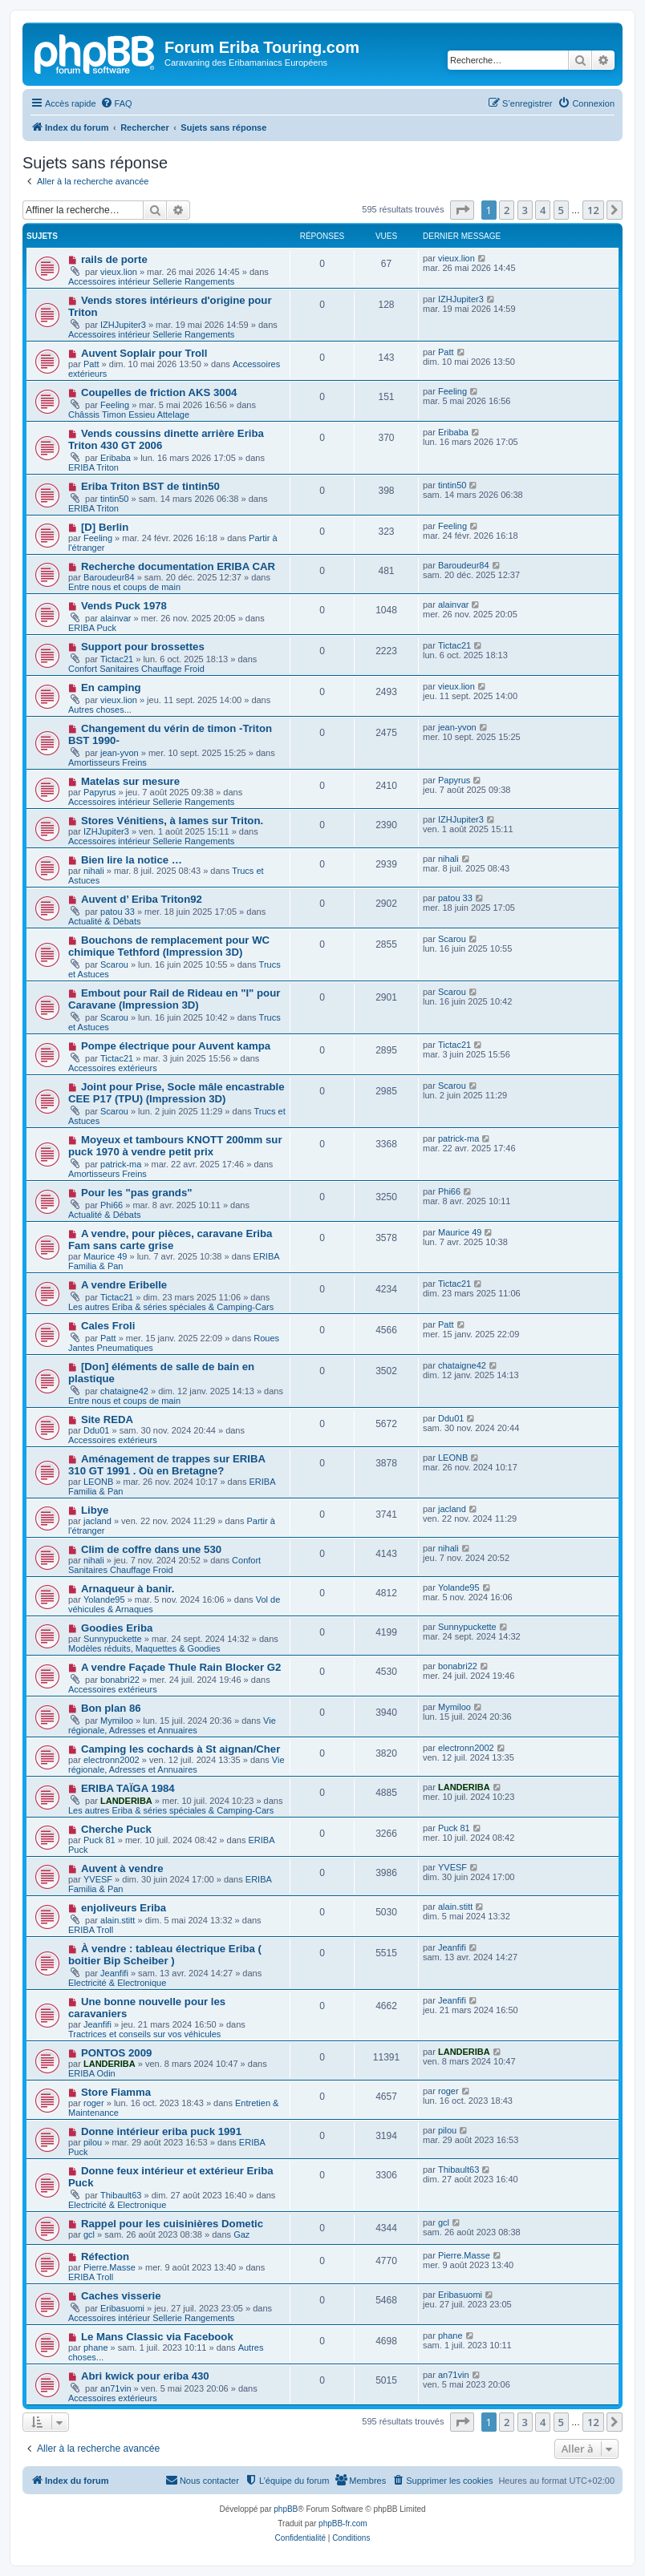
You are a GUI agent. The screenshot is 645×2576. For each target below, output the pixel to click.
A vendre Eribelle (124, 1285)
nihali (93, 871)
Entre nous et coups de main (124, 587)
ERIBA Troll (90, 1930)
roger (93, 2103)
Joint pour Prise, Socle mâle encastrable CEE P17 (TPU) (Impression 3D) (176, 1093)
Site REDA (107, 1419)
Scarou (114, 964)
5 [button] (561, 210)
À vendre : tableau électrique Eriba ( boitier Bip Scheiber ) (165, 1955)
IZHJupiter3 (123, 325)
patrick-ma (120, 1164)
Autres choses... (100, 709)
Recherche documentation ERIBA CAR (178, 566)
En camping (111, 687)
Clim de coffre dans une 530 (151, 1549)
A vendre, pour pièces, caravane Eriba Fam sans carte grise (170, 1239)
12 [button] (593, 210)
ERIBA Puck (92, 628)
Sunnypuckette (112, 1639)
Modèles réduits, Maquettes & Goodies (144, 1648)
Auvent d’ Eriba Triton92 (141, 899)
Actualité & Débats (104, 921)
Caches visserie (121, 2296)
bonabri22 (120, 1679)
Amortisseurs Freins (107, 762)
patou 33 (117, 911)
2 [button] (506, 210)
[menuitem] (116, 103)
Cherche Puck (116, 1829)
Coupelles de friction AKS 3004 (159, 392)
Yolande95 (104, 1599)
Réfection (105, 2256)
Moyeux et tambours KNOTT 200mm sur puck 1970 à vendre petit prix (175, 1146)
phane (95, 2347)
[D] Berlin (104, 527)
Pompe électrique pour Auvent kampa (175, 1046)
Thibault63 (120, 2195)
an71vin (116, 2388)
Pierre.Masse (109, 2267)
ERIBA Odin (92, 2073)
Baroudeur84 (109, 577)
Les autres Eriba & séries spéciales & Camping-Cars (171, 1307)
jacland (97, 1521)
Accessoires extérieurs (112, 1068)
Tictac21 (116, 659)
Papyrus (99, 792)
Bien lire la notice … (131, 860)
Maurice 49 (105, 1256)
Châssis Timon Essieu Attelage (128, 414)
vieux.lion (118, 272)
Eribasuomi (122, 2308)
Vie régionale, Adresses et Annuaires (172, 1725)
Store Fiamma (116, 2092)
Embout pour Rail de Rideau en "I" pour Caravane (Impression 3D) (174, 999)
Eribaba (115, 458)
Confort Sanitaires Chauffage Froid (136, 668)
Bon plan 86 (111, 1708)
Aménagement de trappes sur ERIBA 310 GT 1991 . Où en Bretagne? (167, 1465)
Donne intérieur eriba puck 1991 (161, 2131)
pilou (92, 2142)
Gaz (241, 2234)
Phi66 (111, 1205)
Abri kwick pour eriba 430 (145, 2376)
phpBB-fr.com (342, 2523)
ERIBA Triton (93, 467)
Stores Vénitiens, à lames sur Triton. (172, 821)
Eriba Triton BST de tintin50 (150, 486)
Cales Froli (108, 1326)
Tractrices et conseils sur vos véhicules (144, 2034)
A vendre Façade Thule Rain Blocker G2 (181, 1667)
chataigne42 (124, 1391)
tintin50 (114, 498)
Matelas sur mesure (130, 781)
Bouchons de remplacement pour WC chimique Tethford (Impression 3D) (169, 946)
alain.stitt (117, 1920)
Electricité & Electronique (117, 1983)
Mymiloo (116, 1720)
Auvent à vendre (122, 1868)
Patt (91, 364)
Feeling (114, 405)
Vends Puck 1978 (124, 606)
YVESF (97, 1879)
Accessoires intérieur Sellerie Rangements (151, 281)
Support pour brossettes (143, 647)
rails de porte (114, 259)
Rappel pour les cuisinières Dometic (172, 2224)
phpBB (286, 2509)
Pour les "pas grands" (137, 1193)
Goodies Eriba (116, 1628)
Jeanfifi (114, 1973)
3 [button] (525, 210)
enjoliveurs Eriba (123, 1908)
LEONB (98, 1481)
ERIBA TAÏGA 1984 (128, 1788)
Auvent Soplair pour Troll (144, 353)
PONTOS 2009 (116, 2053)
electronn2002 (111, 1760)
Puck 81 (99, 1840)
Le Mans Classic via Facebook (157, 2337)
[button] (462, 210)
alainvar (116, 618)
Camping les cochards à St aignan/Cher (180, 1749)
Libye (94, 1510)
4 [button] (543, 210)
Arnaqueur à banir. (128, 1589)
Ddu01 (96, 1430)
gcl (89, 2234)
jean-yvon (119, 753)
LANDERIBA (126, 1801)
